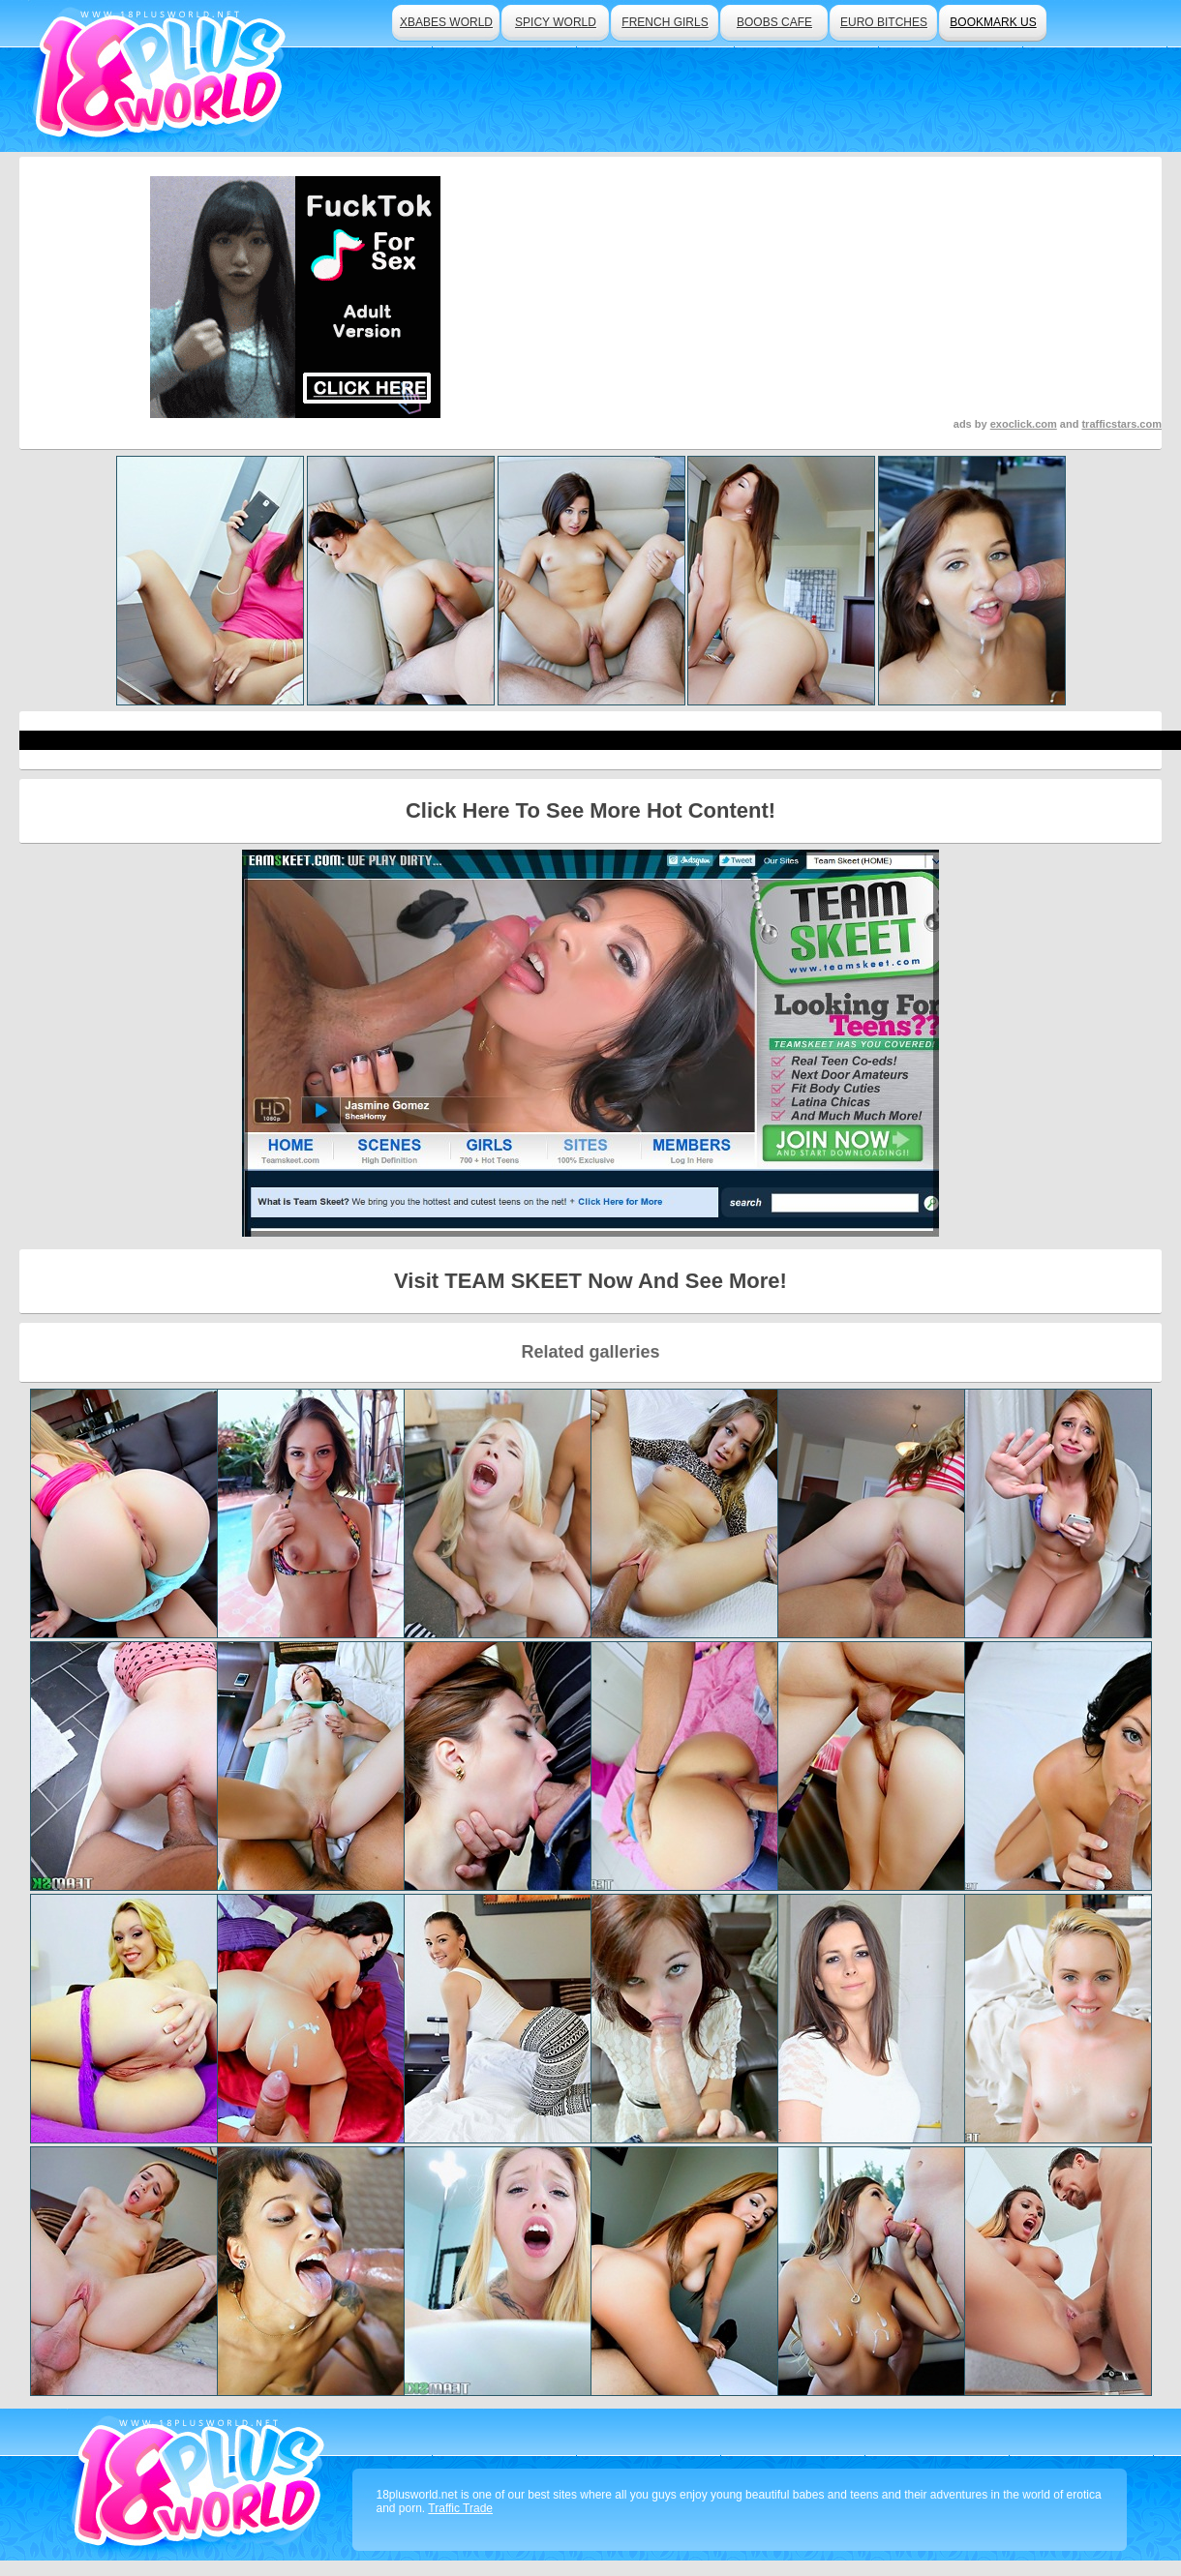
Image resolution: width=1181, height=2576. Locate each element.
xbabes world (446, 22)
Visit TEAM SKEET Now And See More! (590, 1281)
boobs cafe (774, 22)
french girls (664, 22)
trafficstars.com (1121, 424)
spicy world (555, 22)
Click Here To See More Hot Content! (590, 810)
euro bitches (883, 22)
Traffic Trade (460, 2508)
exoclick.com (1023, 424)
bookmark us (993, 22)
